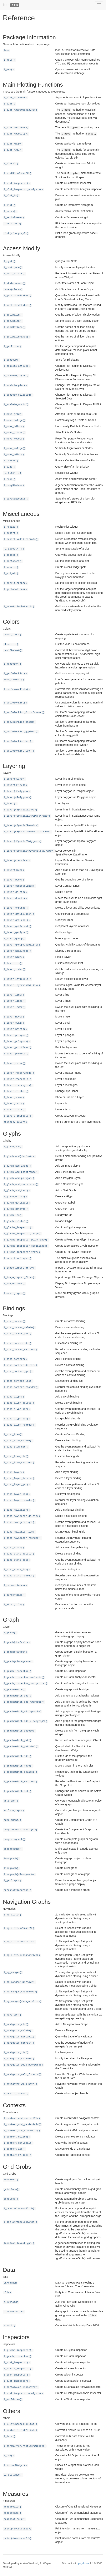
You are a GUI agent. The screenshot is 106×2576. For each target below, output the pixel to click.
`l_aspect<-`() (14, 549)
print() (15, 1122)
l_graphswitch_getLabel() (21, 1746)
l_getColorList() (15, 673)
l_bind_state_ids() (17, 1569)
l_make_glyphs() (14, 1293)
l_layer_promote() (16, 1053)
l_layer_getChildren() (19, 914)
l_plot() (9, 104)
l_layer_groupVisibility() (22, 945)
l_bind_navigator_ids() (20, 1532)
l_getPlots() (12, 346)
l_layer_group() (14, 938)
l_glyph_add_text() (17, 1190)
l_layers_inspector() (18, 1116)
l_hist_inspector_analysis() (23, 2393)
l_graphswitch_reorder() (20, 1781)
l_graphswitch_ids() (17, 1756)
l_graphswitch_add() (17, 1696)
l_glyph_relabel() (16, 1221)
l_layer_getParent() (17, 926)
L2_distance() (13, 2475)
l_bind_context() (15, 1359)
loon (6, 5)
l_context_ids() (14, 2149)
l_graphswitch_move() (18, 1766)
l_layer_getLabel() (17, 920)
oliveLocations (14, 2311)
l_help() (9, 60)
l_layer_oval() (14, 1023)
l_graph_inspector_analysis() (24, 1677)
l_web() (9, 69)
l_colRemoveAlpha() (17, 689)
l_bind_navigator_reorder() (23, 1538)
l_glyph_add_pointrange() (21, 1172)
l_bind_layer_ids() (17, 1494)
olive (7, 2292)
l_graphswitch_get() (17, 1740)
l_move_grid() (13, 414)
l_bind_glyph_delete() (19, 1403)
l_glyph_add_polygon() (19, 1178)
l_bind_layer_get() (17, 1484)
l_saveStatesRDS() (16, 499)
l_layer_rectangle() (17, 1079)
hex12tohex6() (13, 650)
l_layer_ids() (13, 963)
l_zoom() (9, 479)
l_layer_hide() (14, 957)
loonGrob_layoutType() (19, 2243)
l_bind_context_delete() (20, 1365)
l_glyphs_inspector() (18, 1227)
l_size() (9, 467)
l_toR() (9, 2455)
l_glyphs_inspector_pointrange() (26, 1240)
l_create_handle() (16, 2093)
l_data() (9, 2436)
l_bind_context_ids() (18, 1381)
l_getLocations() (15, 589)
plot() (12, 223)
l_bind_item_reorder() (19, 1462)
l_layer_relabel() (16, 1091)
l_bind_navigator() (17, 1510)
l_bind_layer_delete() (19, 1478)
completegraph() (14, 1839)
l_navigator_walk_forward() (23, 2074)
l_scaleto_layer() (16, 375)
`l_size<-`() (12, 473)
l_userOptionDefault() (19, 606)
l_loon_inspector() (17, 2375)
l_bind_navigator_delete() (22, 1516)
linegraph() (12, 1868)
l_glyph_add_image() (17, 1166)
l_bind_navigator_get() (20, 1522)
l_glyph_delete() (15, 1196)
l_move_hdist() (14, 426)
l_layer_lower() (14, 1007)
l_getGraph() (12, 1880)
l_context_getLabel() (18, 2143)
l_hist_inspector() (17, 2362)
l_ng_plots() (12, 1915)
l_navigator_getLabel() (20, 2037)
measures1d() (12, 2507)
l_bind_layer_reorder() (20, 1500)
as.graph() (11, 1801)
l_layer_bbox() (14, 880)
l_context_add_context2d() (22, 2118)
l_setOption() (13, 321)
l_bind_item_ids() (16, 1456)
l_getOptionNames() (17, 337)
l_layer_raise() (14, 1063)
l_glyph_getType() (16, 1209)
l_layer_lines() (14, 1001)
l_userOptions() (14, 327)
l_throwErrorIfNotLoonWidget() (25, 2446)
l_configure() (13, 267)
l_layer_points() (15, 1029)
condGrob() (11, 2199)
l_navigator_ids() (16, 2052)
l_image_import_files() (20, 1277)
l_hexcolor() (12, 664)
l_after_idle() (14, 1604)
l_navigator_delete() (18, 2030)
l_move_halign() (14, 420)
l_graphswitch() (14, 1689)
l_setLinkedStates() (17, 305)
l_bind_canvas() (14, 1321)
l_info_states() (14, 273)
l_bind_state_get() (17, 1560)
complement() (12, 1820)
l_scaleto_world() (16, 404)
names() (13, 289)
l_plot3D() (11, 163)
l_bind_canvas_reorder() (20, 1349)
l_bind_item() (13, 1434)
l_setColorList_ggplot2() (21, 731)
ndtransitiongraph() (17, 1890)
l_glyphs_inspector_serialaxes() (26, 1246)
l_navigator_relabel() (19, 2058)
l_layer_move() (14, 1017)
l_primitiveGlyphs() (17, 1258)
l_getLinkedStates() (17, 295)
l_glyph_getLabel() (17, 1203)
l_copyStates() (14, 485)
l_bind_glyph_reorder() (20, 1425)
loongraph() (12, 1858)
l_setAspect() (13, 561)
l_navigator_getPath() (19, 2043)
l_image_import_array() (20, 1268)
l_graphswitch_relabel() (20, 1772)
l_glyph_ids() (13, 1215)
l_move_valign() (14, 448)
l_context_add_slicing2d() (22, 2130)
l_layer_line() (14, 995)
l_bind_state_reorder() (20, 1576)
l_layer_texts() (14, 1109)
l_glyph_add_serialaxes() (21, 1184)
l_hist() (9, 205)
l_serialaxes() (14, 217)
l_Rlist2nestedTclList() (20, 2424)
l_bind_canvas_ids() (17, 1343)
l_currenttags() (14, 1595)
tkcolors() (11, 644)
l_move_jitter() (14, 432)
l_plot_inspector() (17, 183)
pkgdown (83, 2563)
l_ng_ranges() (13, 1972)
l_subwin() (11, 567)
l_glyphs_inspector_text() (22, 1252)
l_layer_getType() (16, 932)
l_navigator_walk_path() (20, 2084)
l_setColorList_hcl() (18, 741)
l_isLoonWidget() (15, 2465)
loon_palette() (14, 679)
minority (9, 2325)
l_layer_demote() (15, 898)
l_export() (11, 533)
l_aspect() (11, 555)
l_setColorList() (15, 703)
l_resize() (11, 527)
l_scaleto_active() (17, 366)
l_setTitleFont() (15, 583)
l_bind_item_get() (16, 1447)
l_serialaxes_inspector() (21, 2387)
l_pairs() (10, 211)
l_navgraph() (12, 2015)
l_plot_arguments (15, 97)
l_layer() (14, 779)
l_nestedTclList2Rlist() (20, 2430)
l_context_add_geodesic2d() (23, 2124)
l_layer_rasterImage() (19, 1073)
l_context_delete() (17, 2137)
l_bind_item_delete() (18, 1440)
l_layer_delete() (15, 892)
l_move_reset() (14, 439)
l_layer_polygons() (17, 1041)
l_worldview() (13, 2399)
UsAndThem (10, 2283)
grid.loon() (12, 2189)
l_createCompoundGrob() (20, 2208)
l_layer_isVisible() (17, 979)
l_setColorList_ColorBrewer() (24, 712)
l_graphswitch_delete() (20, 1731)
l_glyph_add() (13, 1146)
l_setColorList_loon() (19, 751)
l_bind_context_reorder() (21, 1387)
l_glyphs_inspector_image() (23, 1233)
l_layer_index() (14, 969)
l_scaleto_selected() (18, 395)
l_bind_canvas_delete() (20, 1327)
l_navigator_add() (16, 2024)
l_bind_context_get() (18, 1371)
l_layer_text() (14, 1103)
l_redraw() (11, 460)
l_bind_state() (14, 1547)
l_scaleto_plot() (15, 385)
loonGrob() (11, 2179)
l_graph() (10, 1632)
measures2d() (12, 2513)
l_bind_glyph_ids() (17, 1418)
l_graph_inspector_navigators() (25, 1683)
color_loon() (12, 634)
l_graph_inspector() (17, 1671)
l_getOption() (13, 315)
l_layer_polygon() (16, 1035)
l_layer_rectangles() (18, 1085)
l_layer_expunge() (16, 908)
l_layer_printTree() (17, 1047)
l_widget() (11, 573)
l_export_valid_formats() (21, 539)
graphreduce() (13, 1849)
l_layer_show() (14, 1097)
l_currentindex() (15, 1585)
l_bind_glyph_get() (17, 1409)
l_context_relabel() (17, 2155)
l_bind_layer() (14, 1472)
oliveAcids (11, 2302)
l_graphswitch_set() (17, 1791)
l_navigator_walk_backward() (23, 2065)
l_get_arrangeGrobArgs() (20, 2222)
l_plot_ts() (12, 195)
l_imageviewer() (14, 1283)
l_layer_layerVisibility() (22, 985)
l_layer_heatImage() (17, 951)
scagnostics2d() (14, 2519)
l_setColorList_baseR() (20, 722)
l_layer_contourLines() (20, 886)
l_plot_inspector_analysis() (23, 189)
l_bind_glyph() (14, 1397)
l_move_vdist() (14, 454)
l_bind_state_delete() (19, 1554)
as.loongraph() (14, 1810)
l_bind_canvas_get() (17, 1333)
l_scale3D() (12, 360)
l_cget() (9, 261)
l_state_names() (14, 283)
